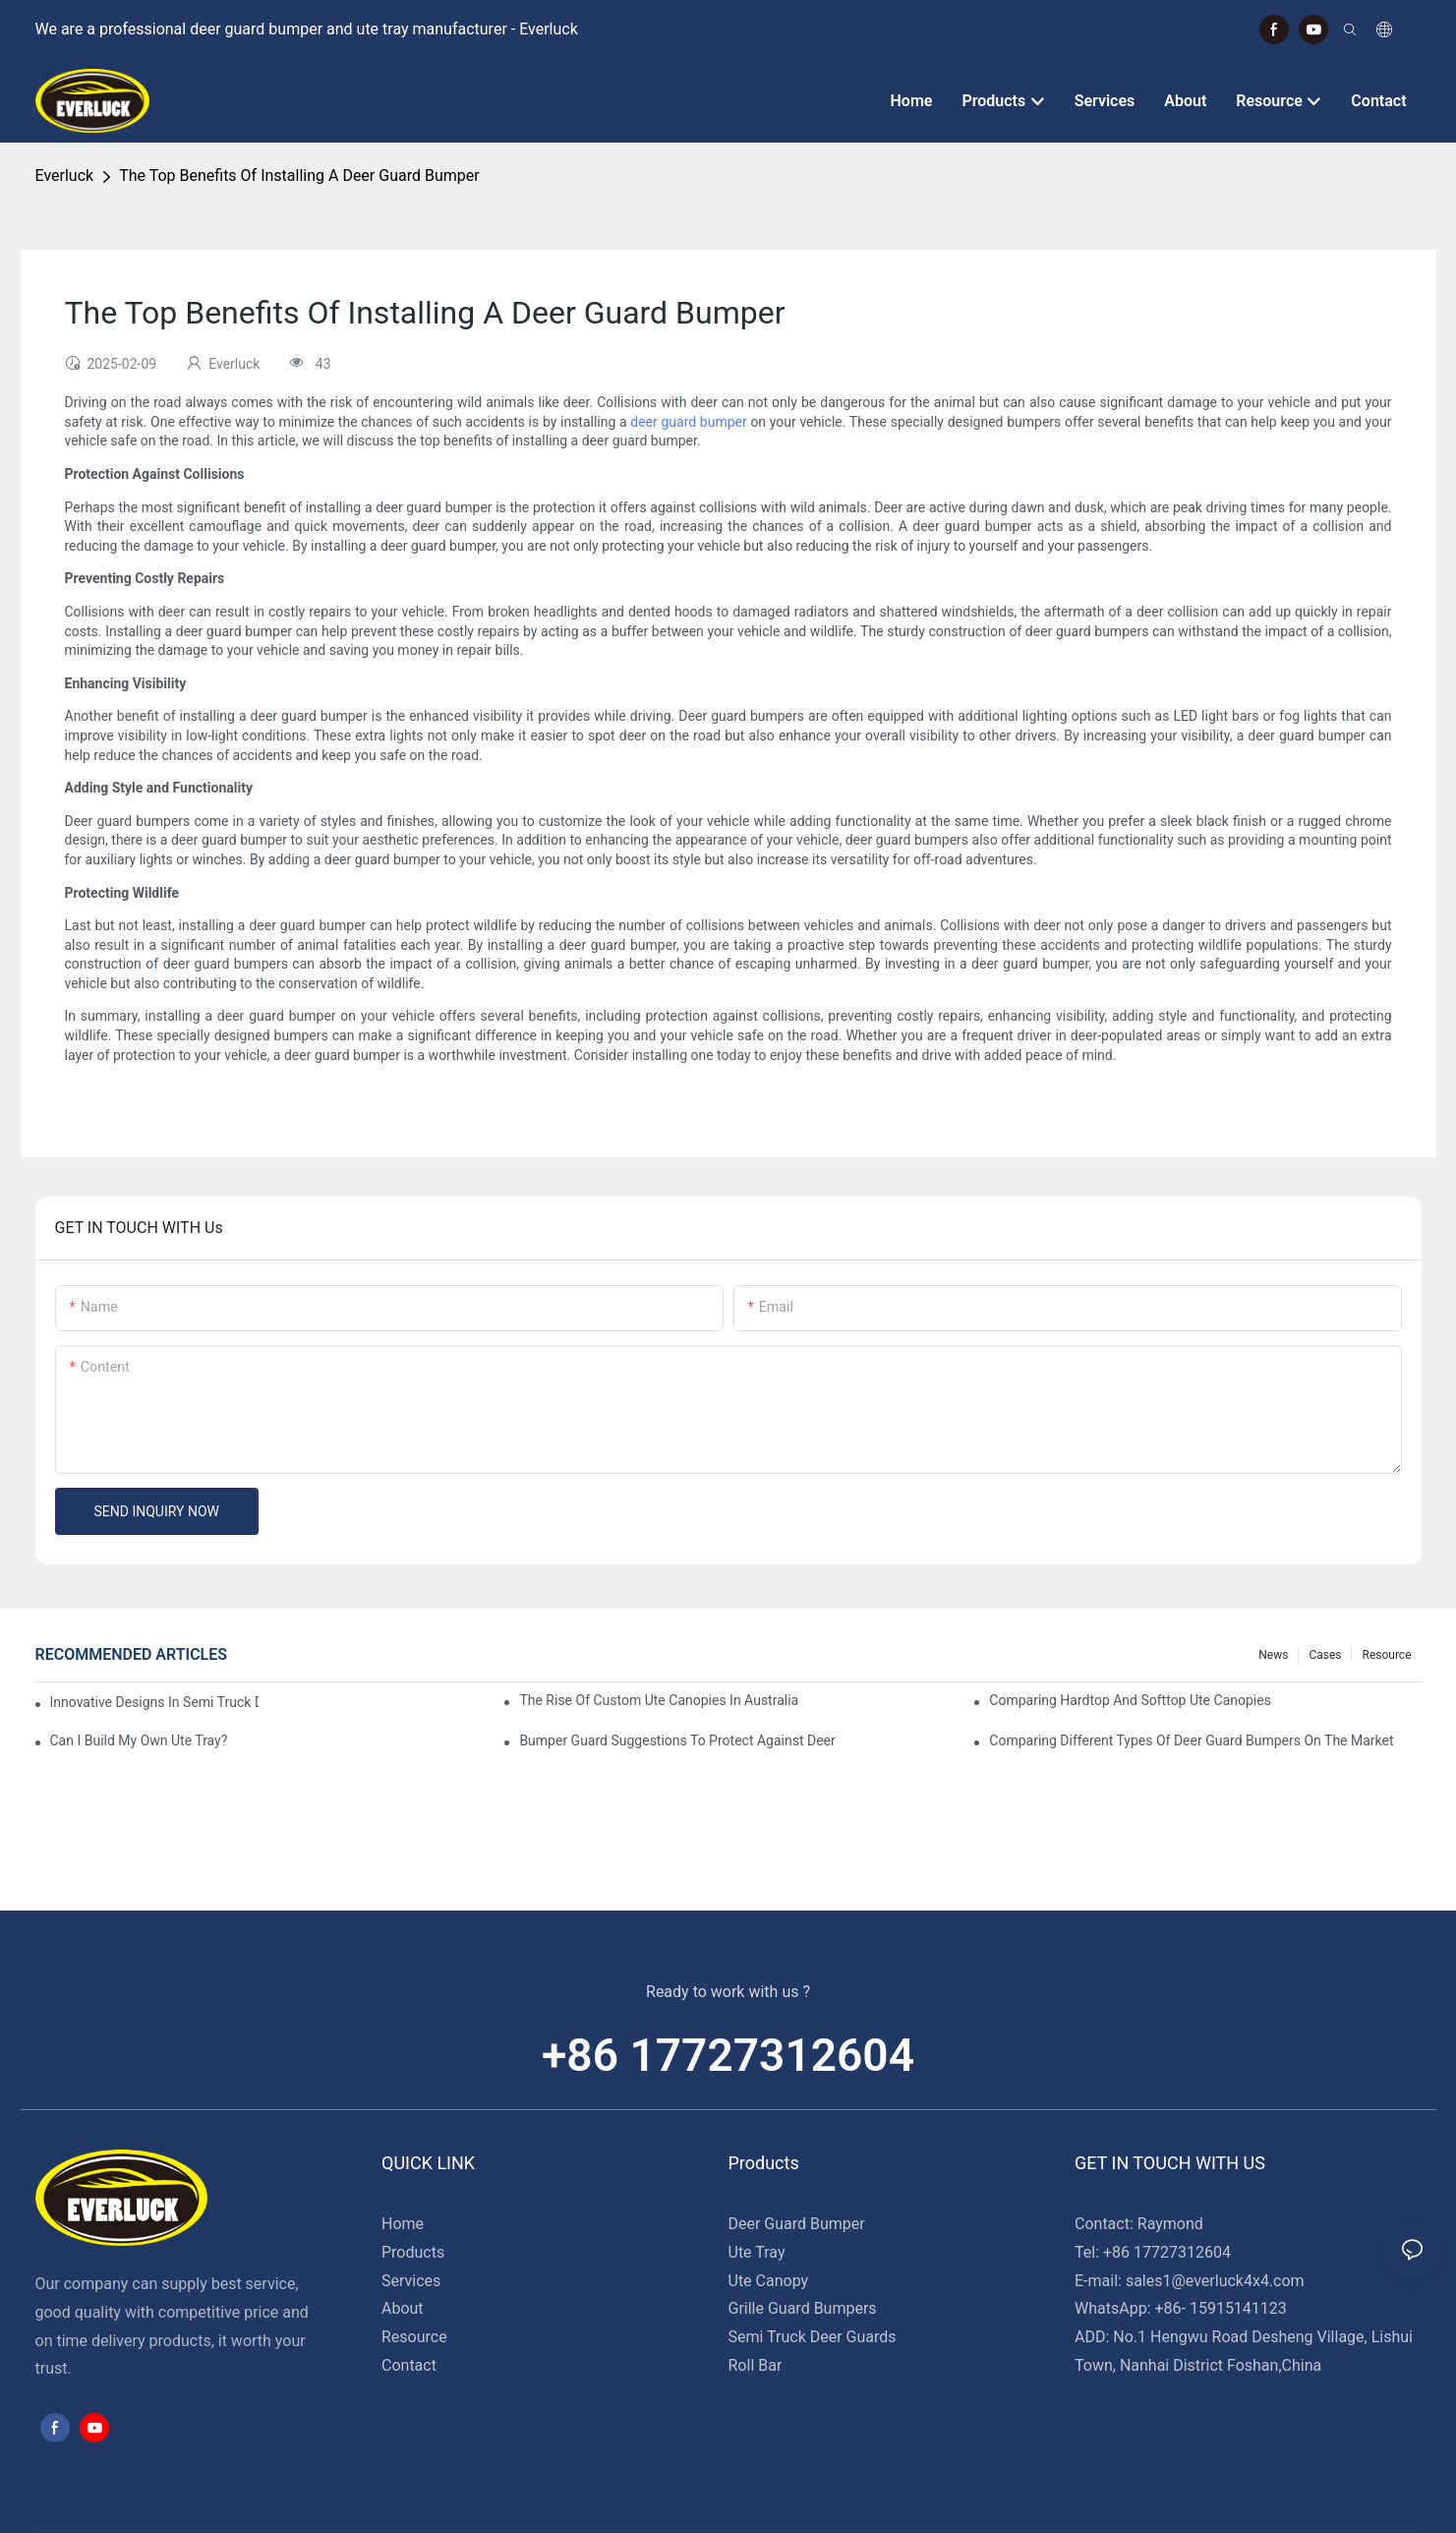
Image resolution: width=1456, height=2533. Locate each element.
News (1273, 1655)
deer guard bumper (688, 422)
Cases (1325, 1655)
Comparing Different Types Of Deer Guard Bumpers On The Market (1191, 1740)
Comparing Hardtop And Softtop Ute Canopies (1130, 1700)
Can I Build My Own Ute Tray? (139, 1740)
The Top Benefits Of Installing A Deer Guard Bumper (299, 175)
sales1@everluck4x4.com (1215, 2280)
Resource (1386, 1655)
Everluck (64, 175)
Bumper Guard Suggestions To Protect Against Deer (677, 1740)
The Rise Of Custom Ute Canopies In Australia (658, 1700)
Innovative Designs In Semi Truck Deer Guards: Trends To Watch (154, 1702)
